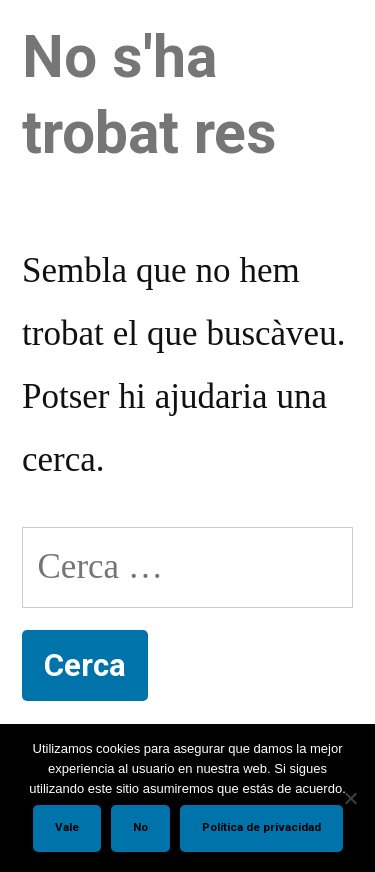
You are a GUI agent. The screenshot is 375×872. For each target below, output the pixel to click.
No (140, 827)
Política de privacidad (261, 827)
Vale (67, 827)
